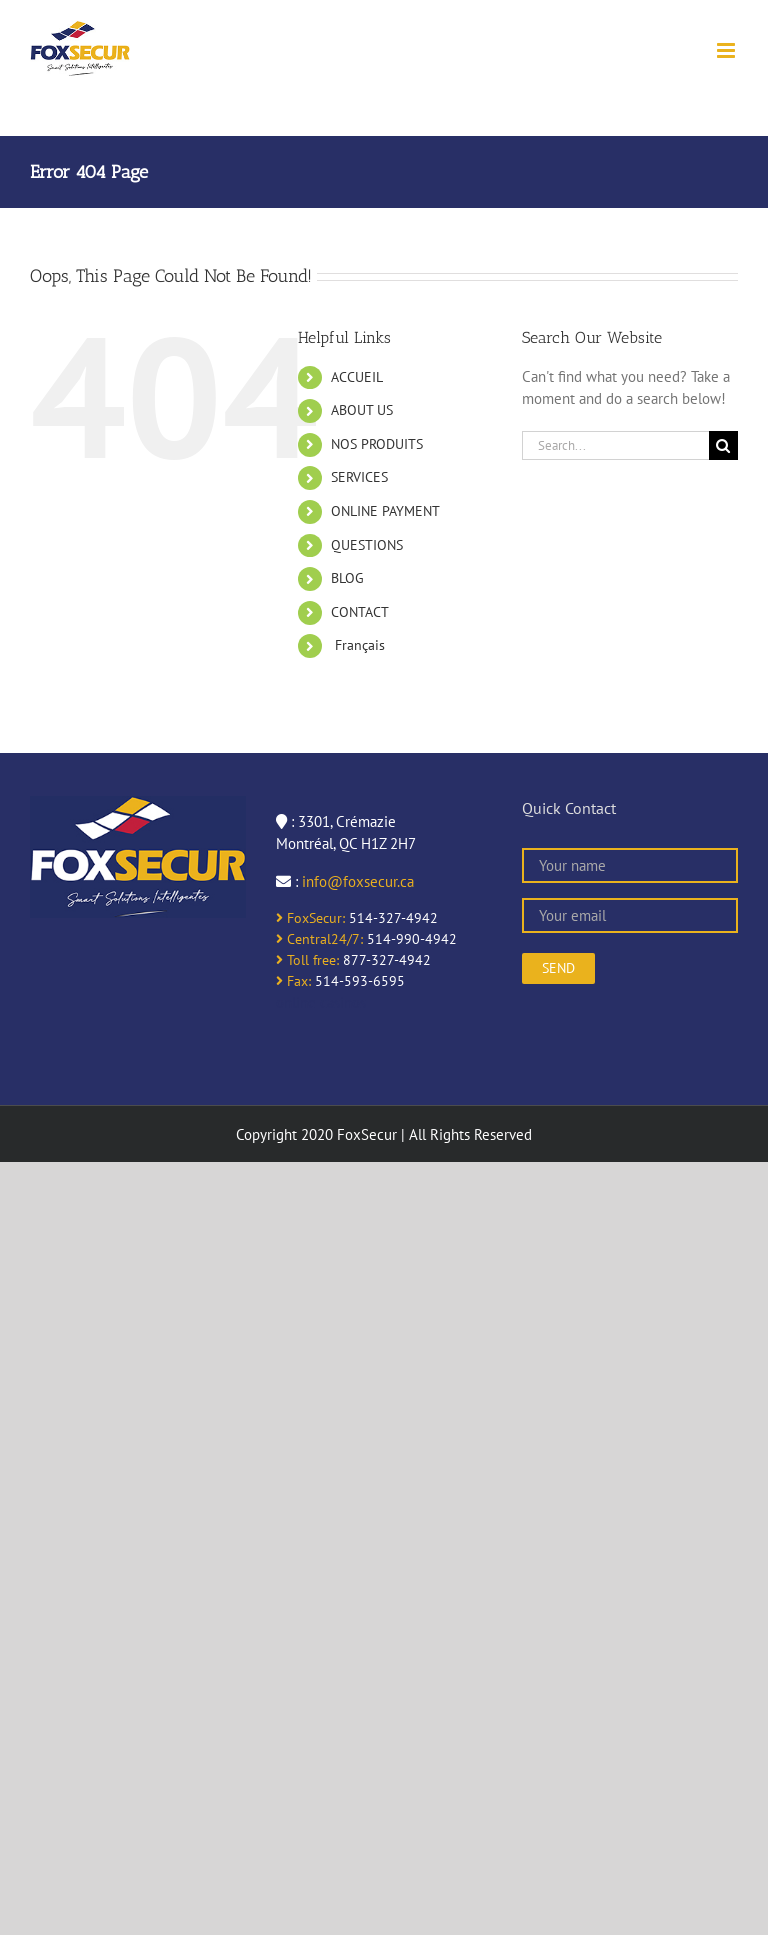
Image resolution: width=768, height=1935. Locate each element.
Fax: (293, 981)
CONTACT (360, 612)
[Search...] (615, 445)
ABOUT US (362, 410)
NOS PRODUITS (377, 444)
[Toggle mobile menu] (727, 50)
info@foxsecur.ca (358, 881)
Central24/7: (319, 939)
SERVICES (359, 477)
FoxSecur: (310, 918)
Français (358, 645)
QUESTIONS (367, 545)
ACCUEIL (357, 377)
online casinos (321, 1002)
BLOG (347, 578)
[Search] (723, 445)
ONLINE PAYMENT (385, 511)
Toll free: (307, 960)
